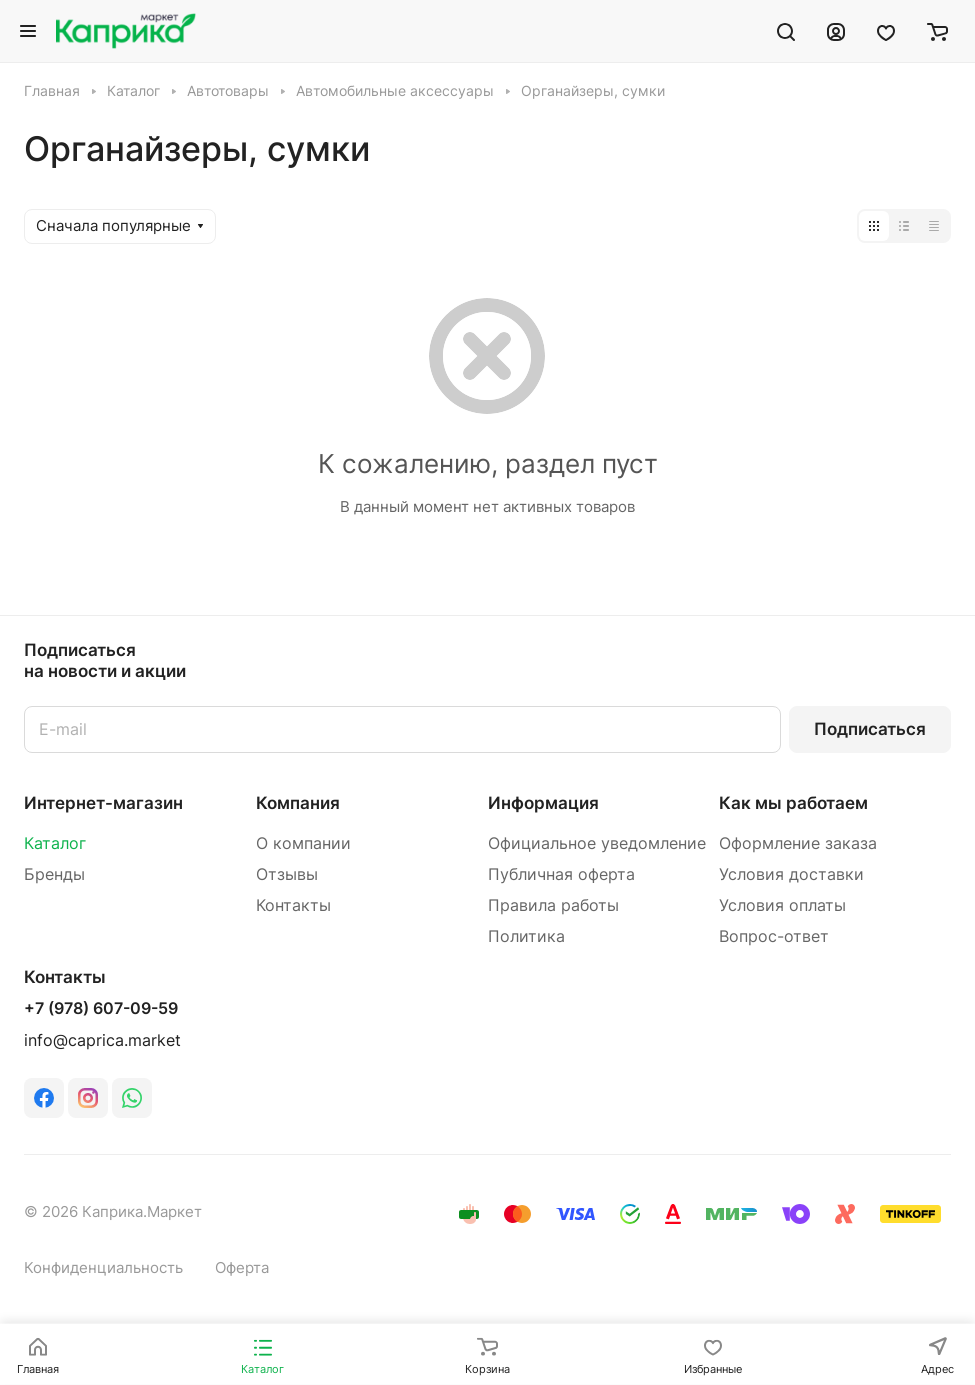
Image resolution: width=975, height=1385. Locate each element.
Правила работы (553, 905)
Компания (298, 803)
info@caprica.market (102, 1040)
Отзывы (287, 874)
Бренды (54, 874)
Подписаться (870, 729)
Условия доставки (791, 874)
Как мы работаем (793, 803)
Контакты (293, 905)
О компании (303, 843)
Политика (526, 936)
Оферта (242, 1268)
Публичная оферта (561, 874)
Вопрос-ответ (774, 936)
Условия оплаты (782, 905)
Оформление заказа (798, 843)
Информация (543, 803)
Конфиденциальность (103, 1268)
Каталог (55, 843)
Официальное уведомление (597, 843)
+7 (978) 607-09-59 (101, 1009)
